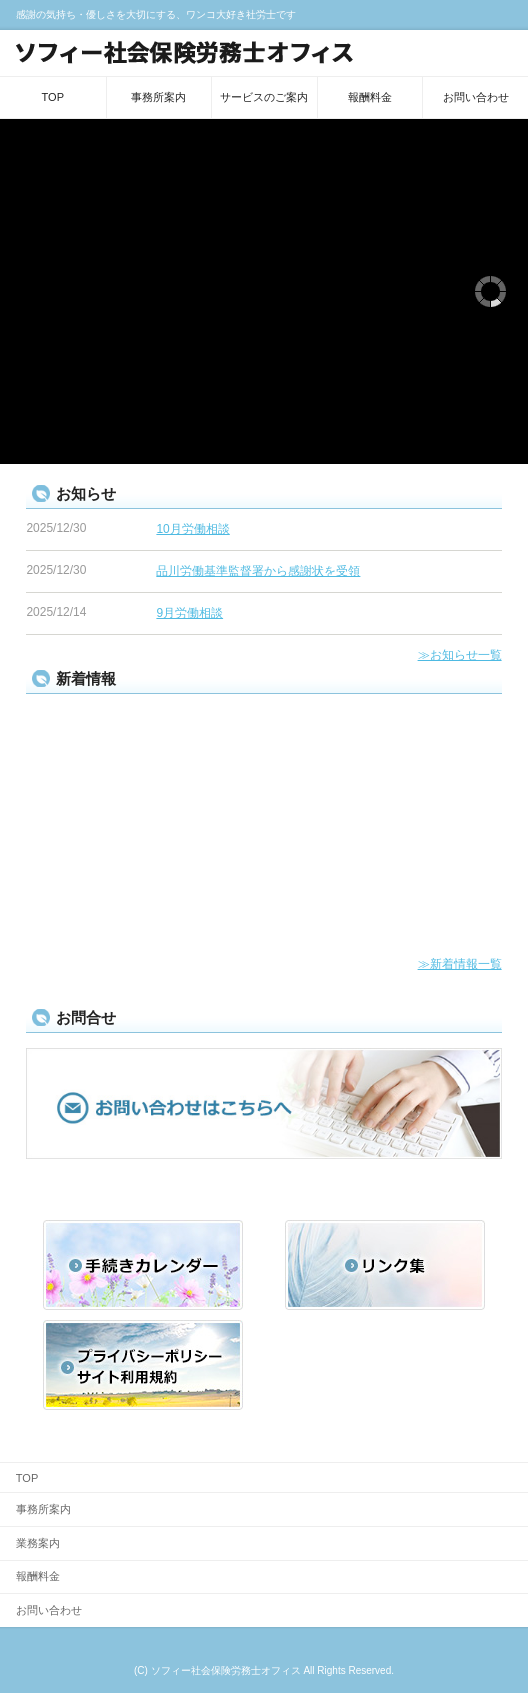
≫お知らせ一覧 (460, 655)
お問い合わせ (476, 97)
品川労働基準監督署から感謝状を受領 (258, 571)
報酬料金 (370, 97)
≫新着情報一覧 (460, 964)
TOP (53, 97)
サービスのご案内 (264, 97)
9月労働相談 (189, 613)
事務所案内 (158, 97)
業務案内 (38, 1543)
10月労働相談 (192, 529)
